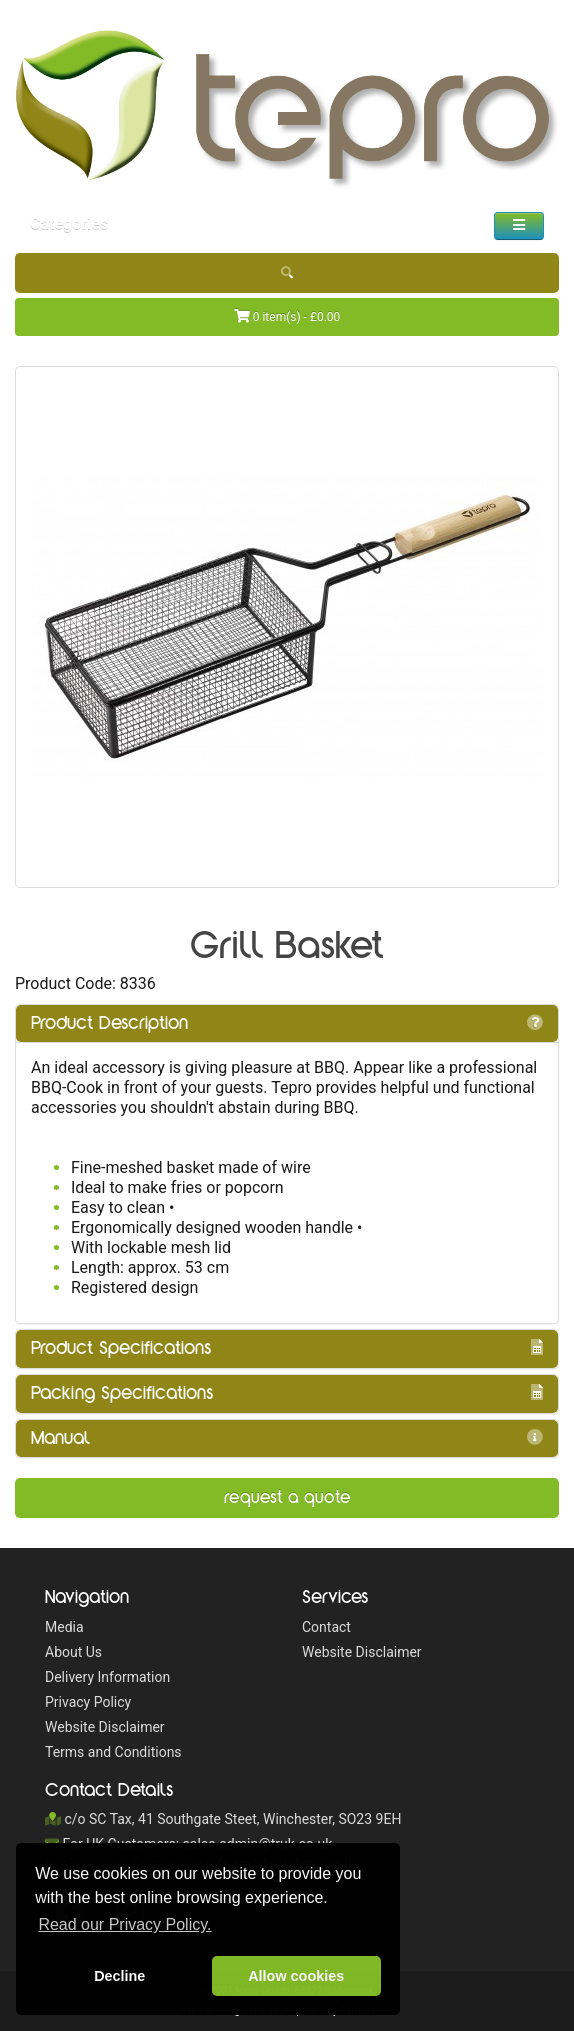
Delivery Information (107, 1677)
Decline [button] (119, 1976)
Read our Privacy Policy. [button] (124, 1924)
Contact (326, 1627)
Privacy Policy (88, 1702)
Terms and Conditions (113, 1752)
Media (64, 1627)
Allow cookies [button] (296, 1976)
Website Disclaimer (105, 1727)
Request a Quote (287, 1497)
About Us (73, 1652)
